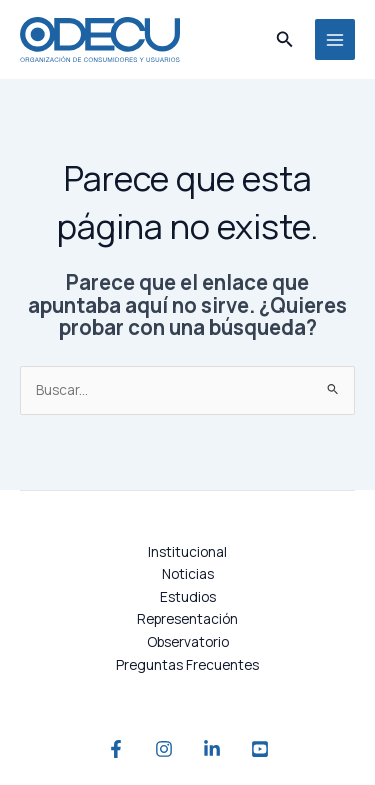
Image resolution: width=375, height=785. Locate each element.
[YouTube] (260, 749)
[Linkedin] (212, 749)
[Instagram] (164, 749)
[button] (285, 40)
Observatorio (188, 641)
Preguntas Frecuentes (187, 664)
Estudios (188, 596)
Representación (187, 618)
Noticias (188, 573)
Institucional (187, 551)
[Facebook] (116, 749)
